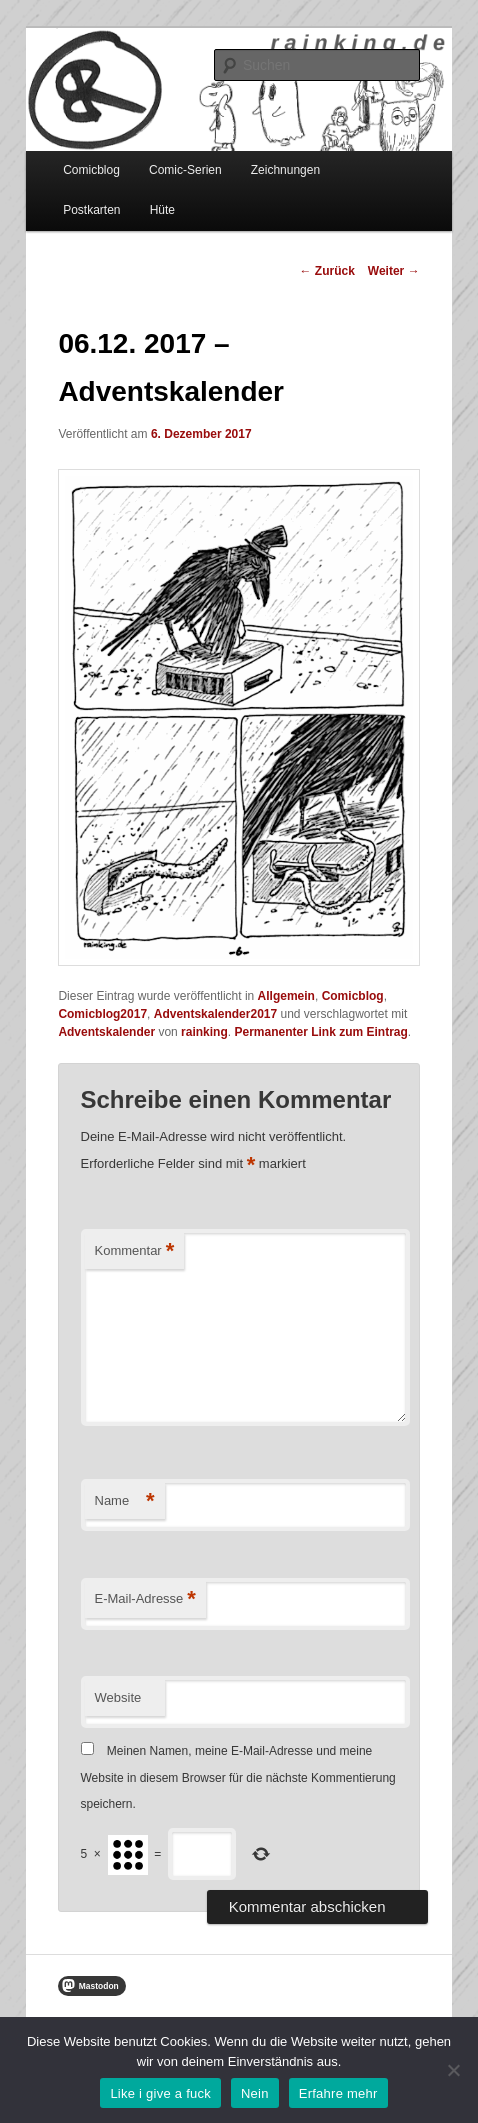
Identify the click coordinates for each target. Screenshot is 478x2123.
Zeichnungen (285, 170)
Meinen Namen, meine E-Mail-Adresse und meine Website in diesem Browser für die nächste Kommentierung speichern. (238, 1777)
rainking (204, 1032)
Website (118, 1697)
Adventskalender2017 (215, 1014)
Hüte (162, 210)
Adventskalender (106, 1032)
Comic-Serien (185, 170)
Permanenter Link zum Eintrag (320, 1032)
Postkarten (91, 210)
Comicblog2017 (102, 1014)
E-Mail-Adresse (145, 1599)
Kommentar (135, 1251)
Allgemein (286, 996)
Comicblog (91, 170)
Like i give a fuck (160, 2093)
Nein (255, 2093)
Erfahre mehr (338, 2093)
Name (125, 1501)
